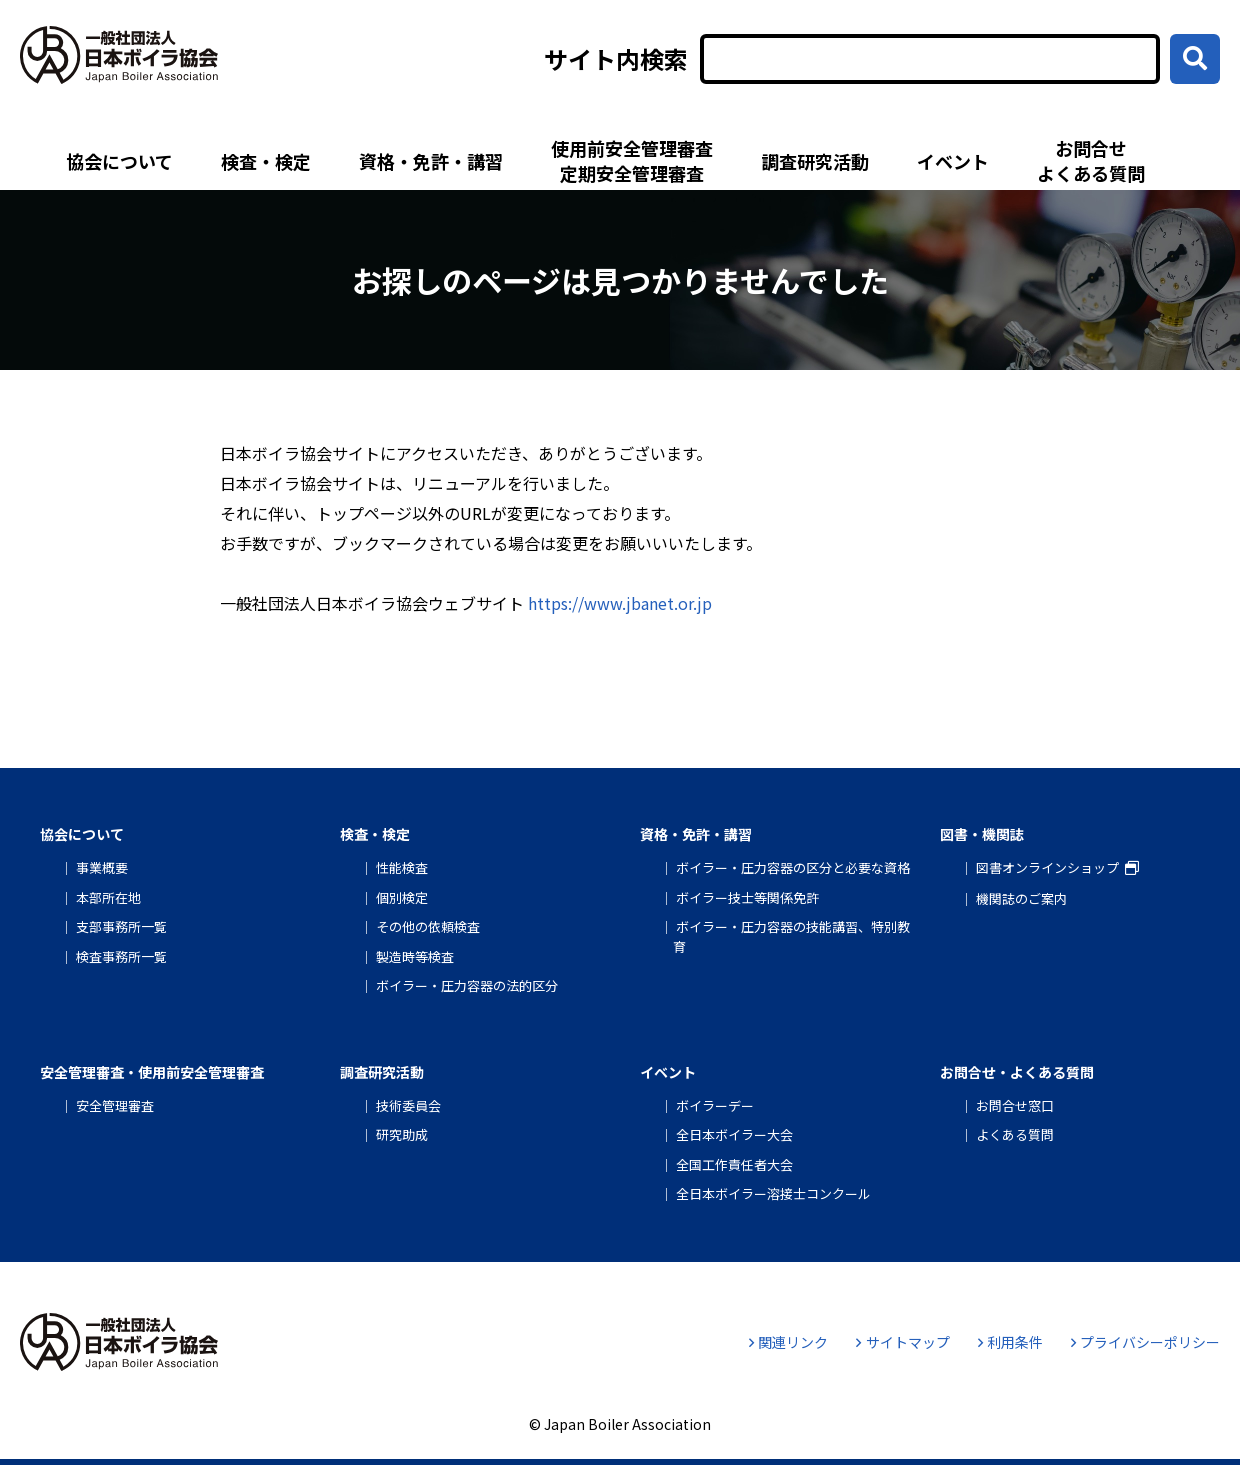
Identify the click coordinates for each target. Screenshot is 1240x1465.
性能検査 (402, 867)
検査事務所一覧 (121, 956)
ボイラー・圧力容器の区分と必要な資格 (793, 867)
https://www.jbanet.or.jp (620, 603)
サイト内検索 (616, 59)
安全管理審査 (115, 1105)
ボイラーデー (715, 1105)
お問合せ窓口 (1015, 1105)
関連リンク (788, 1342)
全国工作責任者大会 (734, 1164)
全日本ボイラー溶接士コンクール (773, 1193)
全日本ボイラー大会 (734, 1134)
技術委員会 (408, 1105)
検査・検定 (266, 161)
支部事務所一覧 (121, 926)
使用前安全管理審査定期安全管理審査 (632, 160)
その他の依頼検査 (428, 926)
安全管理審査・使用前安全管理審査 (152, 1072)
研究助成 (402, 1134)
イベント (953, 161)
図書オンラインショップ (1047, 867)
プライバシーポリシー (1145, 1342)
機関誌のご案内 (1021, 898)
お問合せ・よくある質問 (1017, 1072)
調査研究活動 (815, 161)
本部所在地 (108, 897)
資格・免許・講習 (431, 161)
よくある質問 (1015, 1134)
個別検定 (402, 897)
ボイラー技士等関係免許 (747, 897)
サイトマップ (902, 1342)
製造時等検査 (415, 956)
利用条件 (1010, 1342)
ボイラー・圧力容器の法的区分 (467, 985)
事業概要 (102, 867)
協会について (119, 161)
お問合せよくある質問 (1091, 160)
